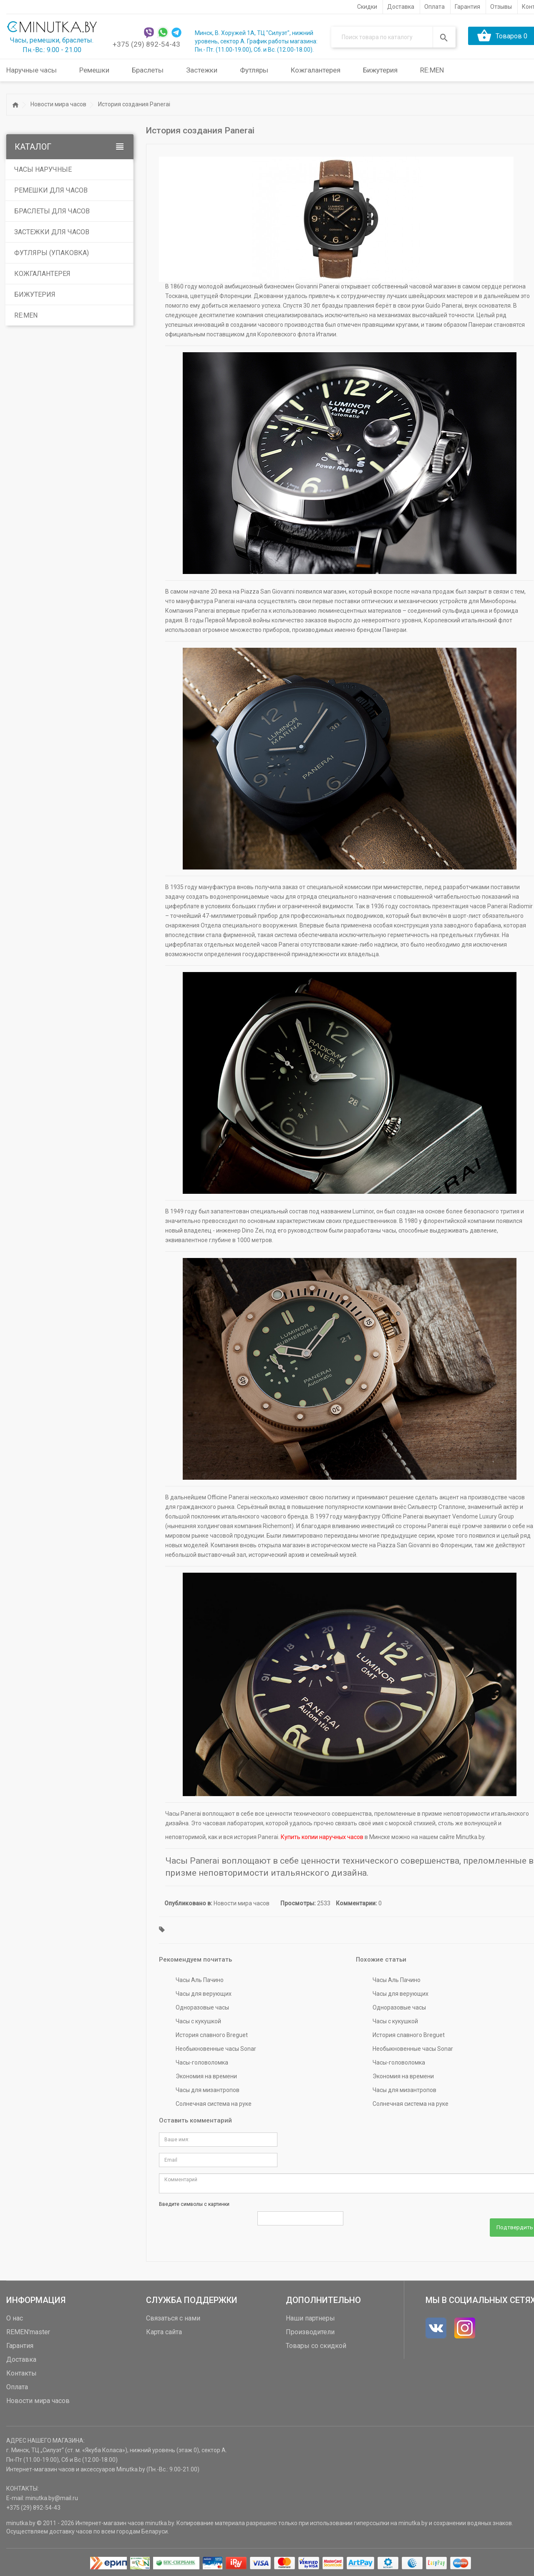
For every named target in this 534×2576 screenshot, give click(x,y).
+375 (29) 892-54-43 (146, 44)
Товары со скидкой (316, 2344)
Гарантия (19, 2344)
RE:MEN (432, 70)
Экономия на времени (206, 2076)
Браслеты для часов (52, 211)
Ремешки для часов (51, 190)
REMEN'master (28, 2330)
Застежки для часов (51, 232)
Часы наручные (43, 169)
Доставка (21, 2358)
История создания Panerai (134, 104)
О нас (14, 2316)
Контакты (21, 2372)
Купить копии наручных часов (322, 1836)
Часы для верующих (204, 1993)
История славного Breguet (212, 2035)
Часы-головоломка (202, 2062)
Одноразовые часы (202, 2007)
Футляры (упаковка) (51, 252)
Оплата (17, 2385)
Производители (310, 2330)
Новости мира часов (58, 104)
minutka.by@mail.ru (51, 2496)
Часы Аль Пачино (200, 1980)
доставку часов (70, 2529)
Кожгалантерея (42, 273)
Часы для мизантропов (207, 2090)
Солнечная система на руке (214, 2103)
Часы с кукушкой (198, 2021)
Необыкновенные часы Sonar (216, 2048)
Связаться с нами (173, 2316)
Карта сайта (164, 2330)
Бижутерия (34, 294)
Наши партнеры (310, 2316)
